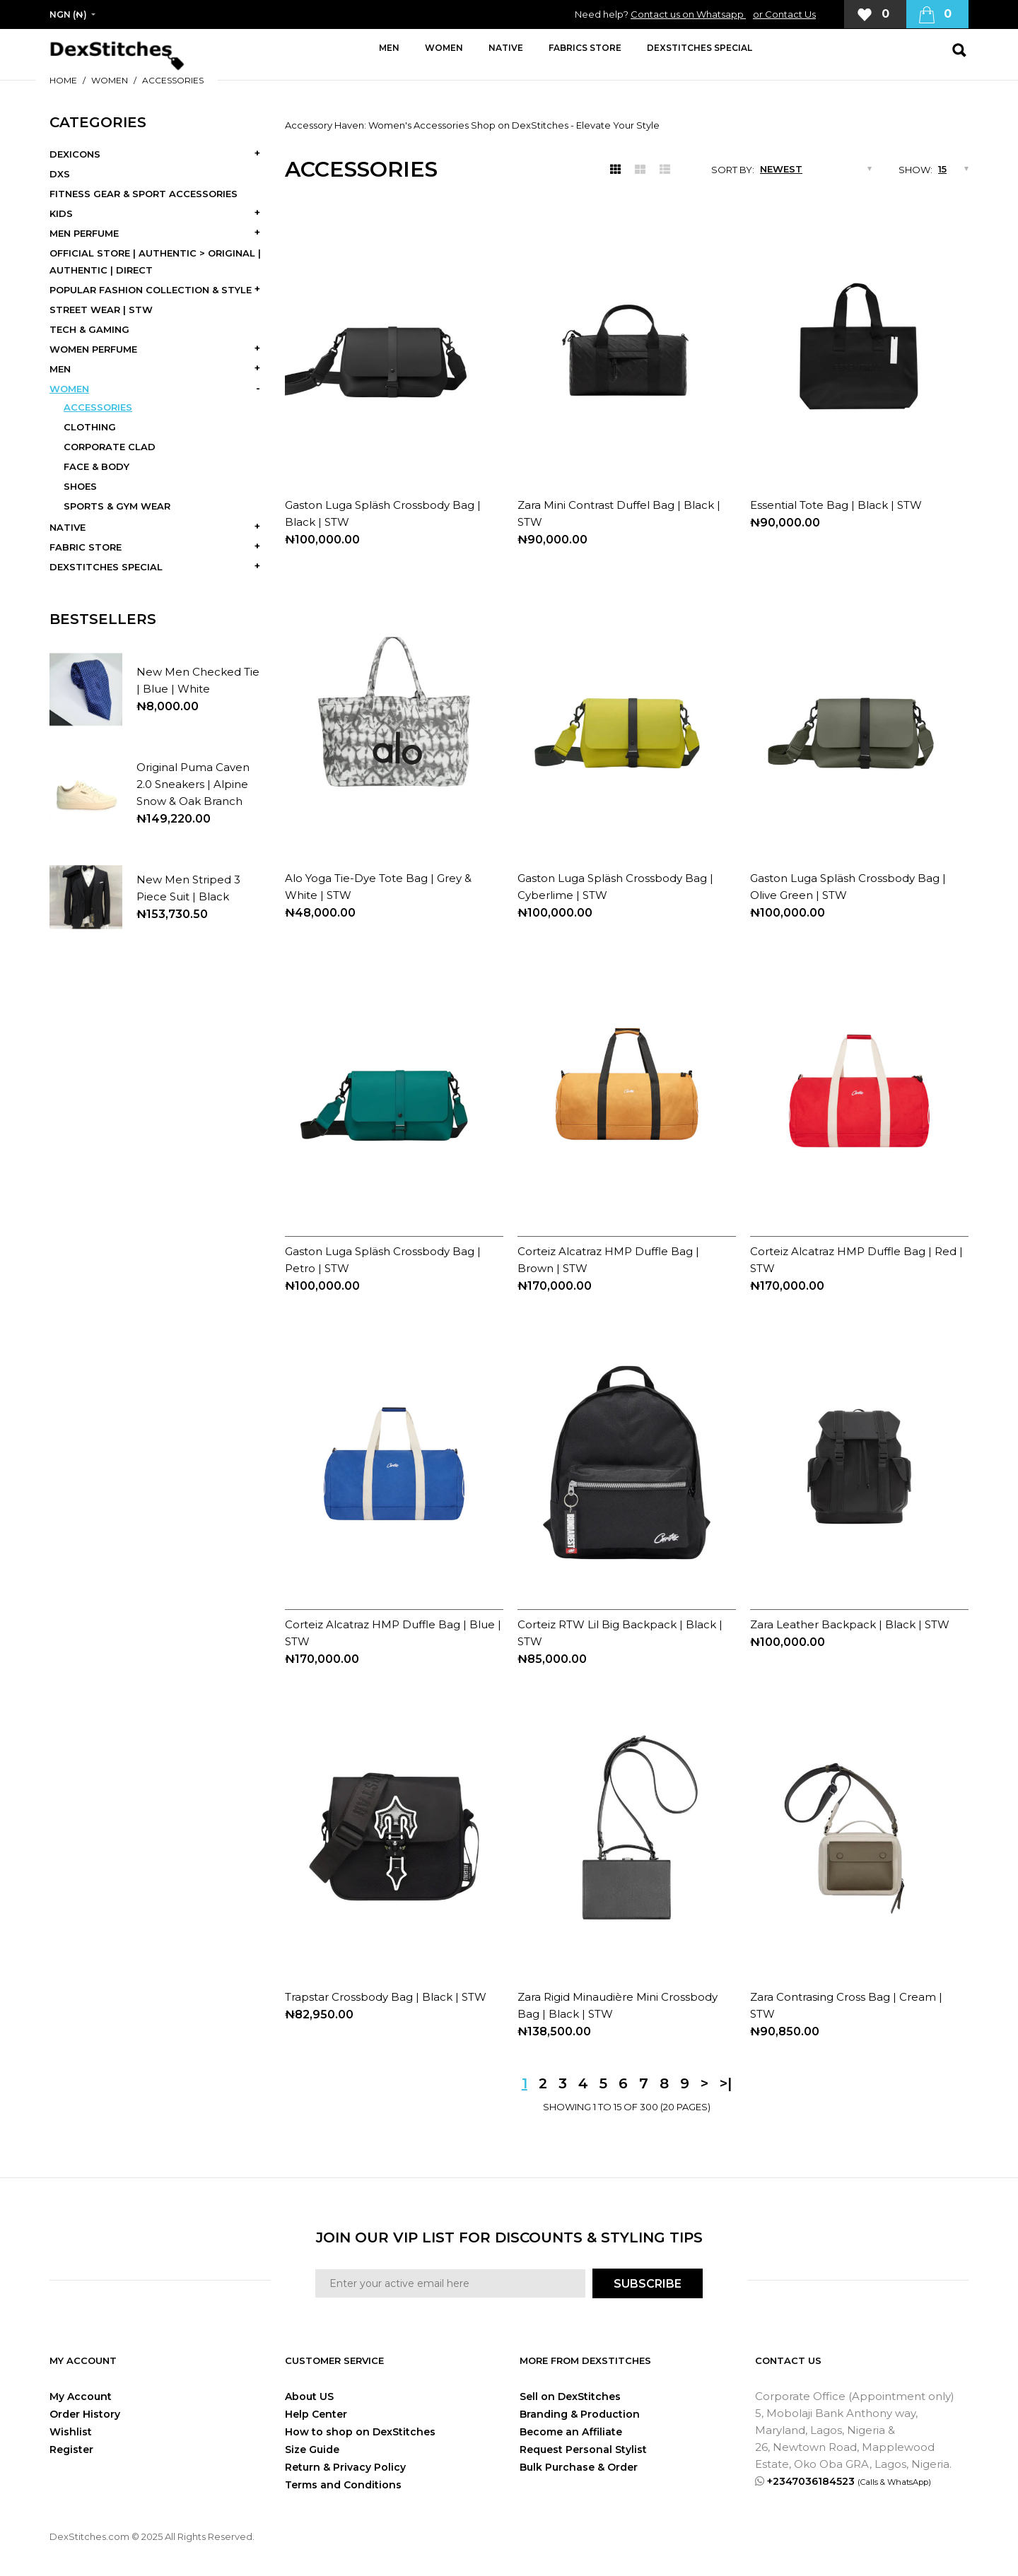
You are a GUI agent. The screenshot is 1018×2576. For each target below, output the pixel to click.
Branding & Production (580, 2414)
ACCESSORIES (173, 80)
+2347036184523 (849, 2481)
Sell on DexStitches (570, 2396)
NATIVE (67, 527)
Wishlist (70, 2431)
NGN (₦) (68, 14)
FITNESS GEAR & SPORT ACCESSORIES (143, 193)
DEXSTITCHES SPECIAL (106, 566)
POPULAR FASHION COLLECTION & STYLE (150, 289)
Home (63, 80)
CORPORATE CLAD (110, 446)
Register (71, 2449)
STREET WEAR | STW (101, 309)
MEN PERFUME (84, 233)
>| (726, 2083)
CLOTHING (90, 427)
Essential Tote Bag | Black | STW (836, 505)
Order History (84, 2414)
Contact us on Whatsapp (688, 14)
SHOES (80, 486)
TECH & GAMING (89, 329)
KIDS (61, 213)
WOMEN (109, 80)
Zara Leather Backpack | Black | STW (849, 1624)
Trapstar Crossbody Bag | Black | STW (385, 1997)
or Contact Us (784, 14)
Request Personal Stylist (583, 2449)
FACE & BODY (96, 466)
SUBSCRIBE (647, 2283)
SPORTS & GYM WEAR (117, 506)
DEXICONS (74, 154)
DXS (59, 174)
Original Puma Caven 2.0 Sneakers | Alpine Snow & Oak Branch (193, 784)
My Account (80, 2396)
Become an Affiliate (571, 2431)
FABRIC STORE (85, 547)
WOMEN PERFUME (93, 349)
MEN (60, 369)
